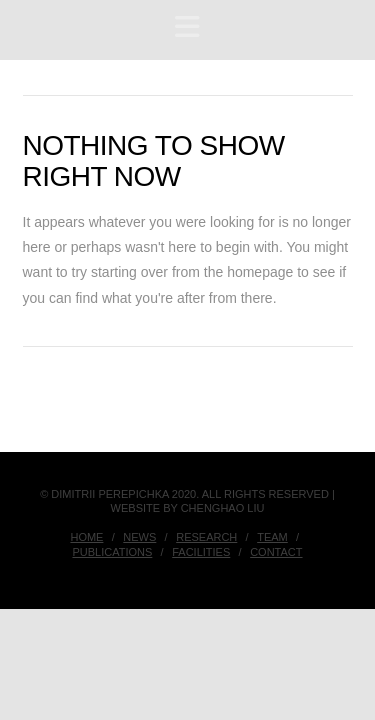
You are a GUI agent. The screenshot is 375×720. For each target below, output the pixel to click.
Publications (112, 552)
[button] (187, 27)
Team (272, 537)
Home (86, 537)
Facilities (201, 552)
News (139, 537)
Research (206, 537)
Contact (276, 552)
